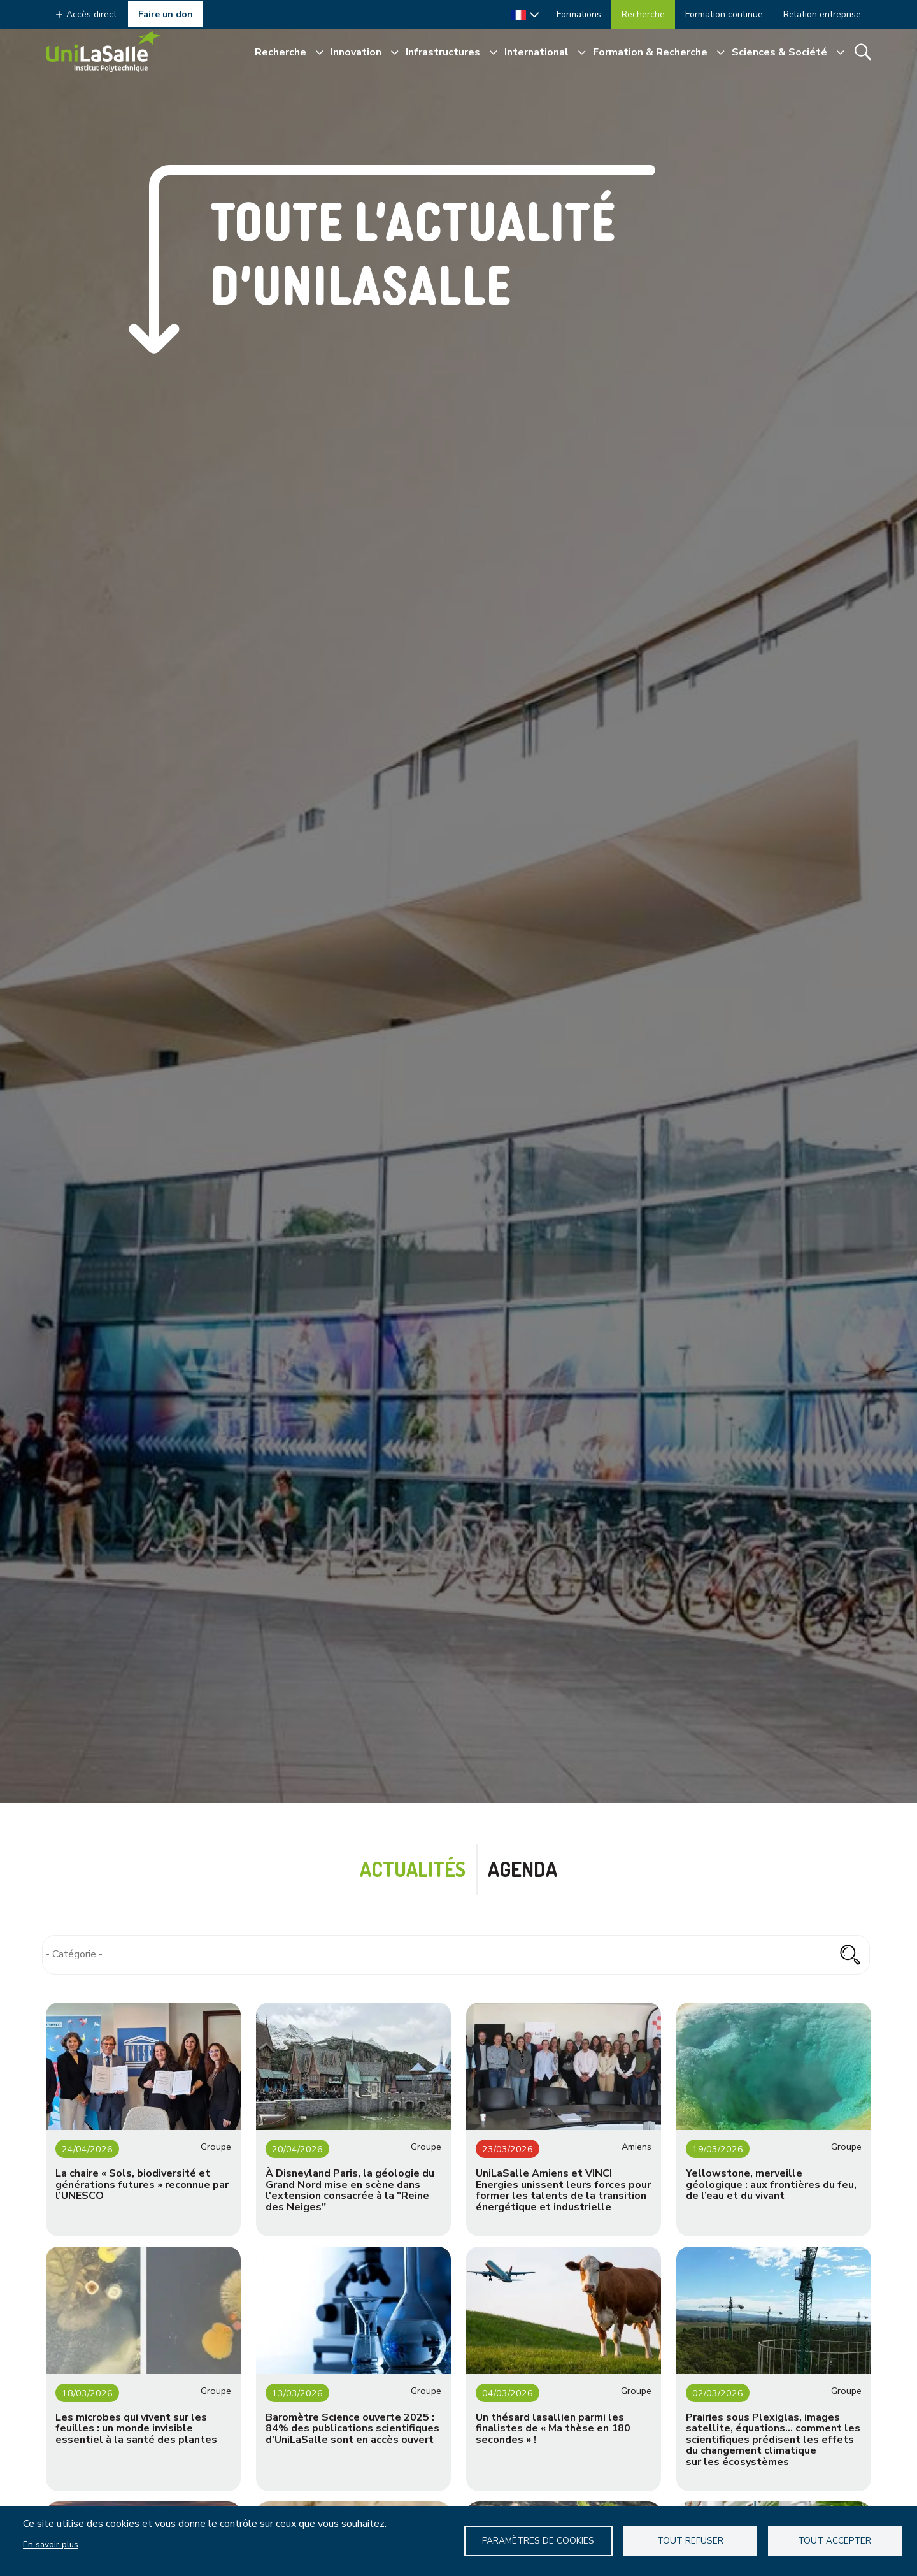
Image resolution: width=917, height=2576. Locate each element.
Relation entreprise (822, 14)
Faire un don (165, 14)
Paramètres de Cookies (539, 2541)
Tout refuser (691, 2541)
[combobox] (456, 1955)
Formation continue (724, 14)
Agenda (522, 1869)
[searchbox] (456, 1954)
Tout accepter (834, 2541)
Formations (579, 14)
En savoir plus (50, 2544)
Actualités (413, 1869)
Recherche (643, 14)
